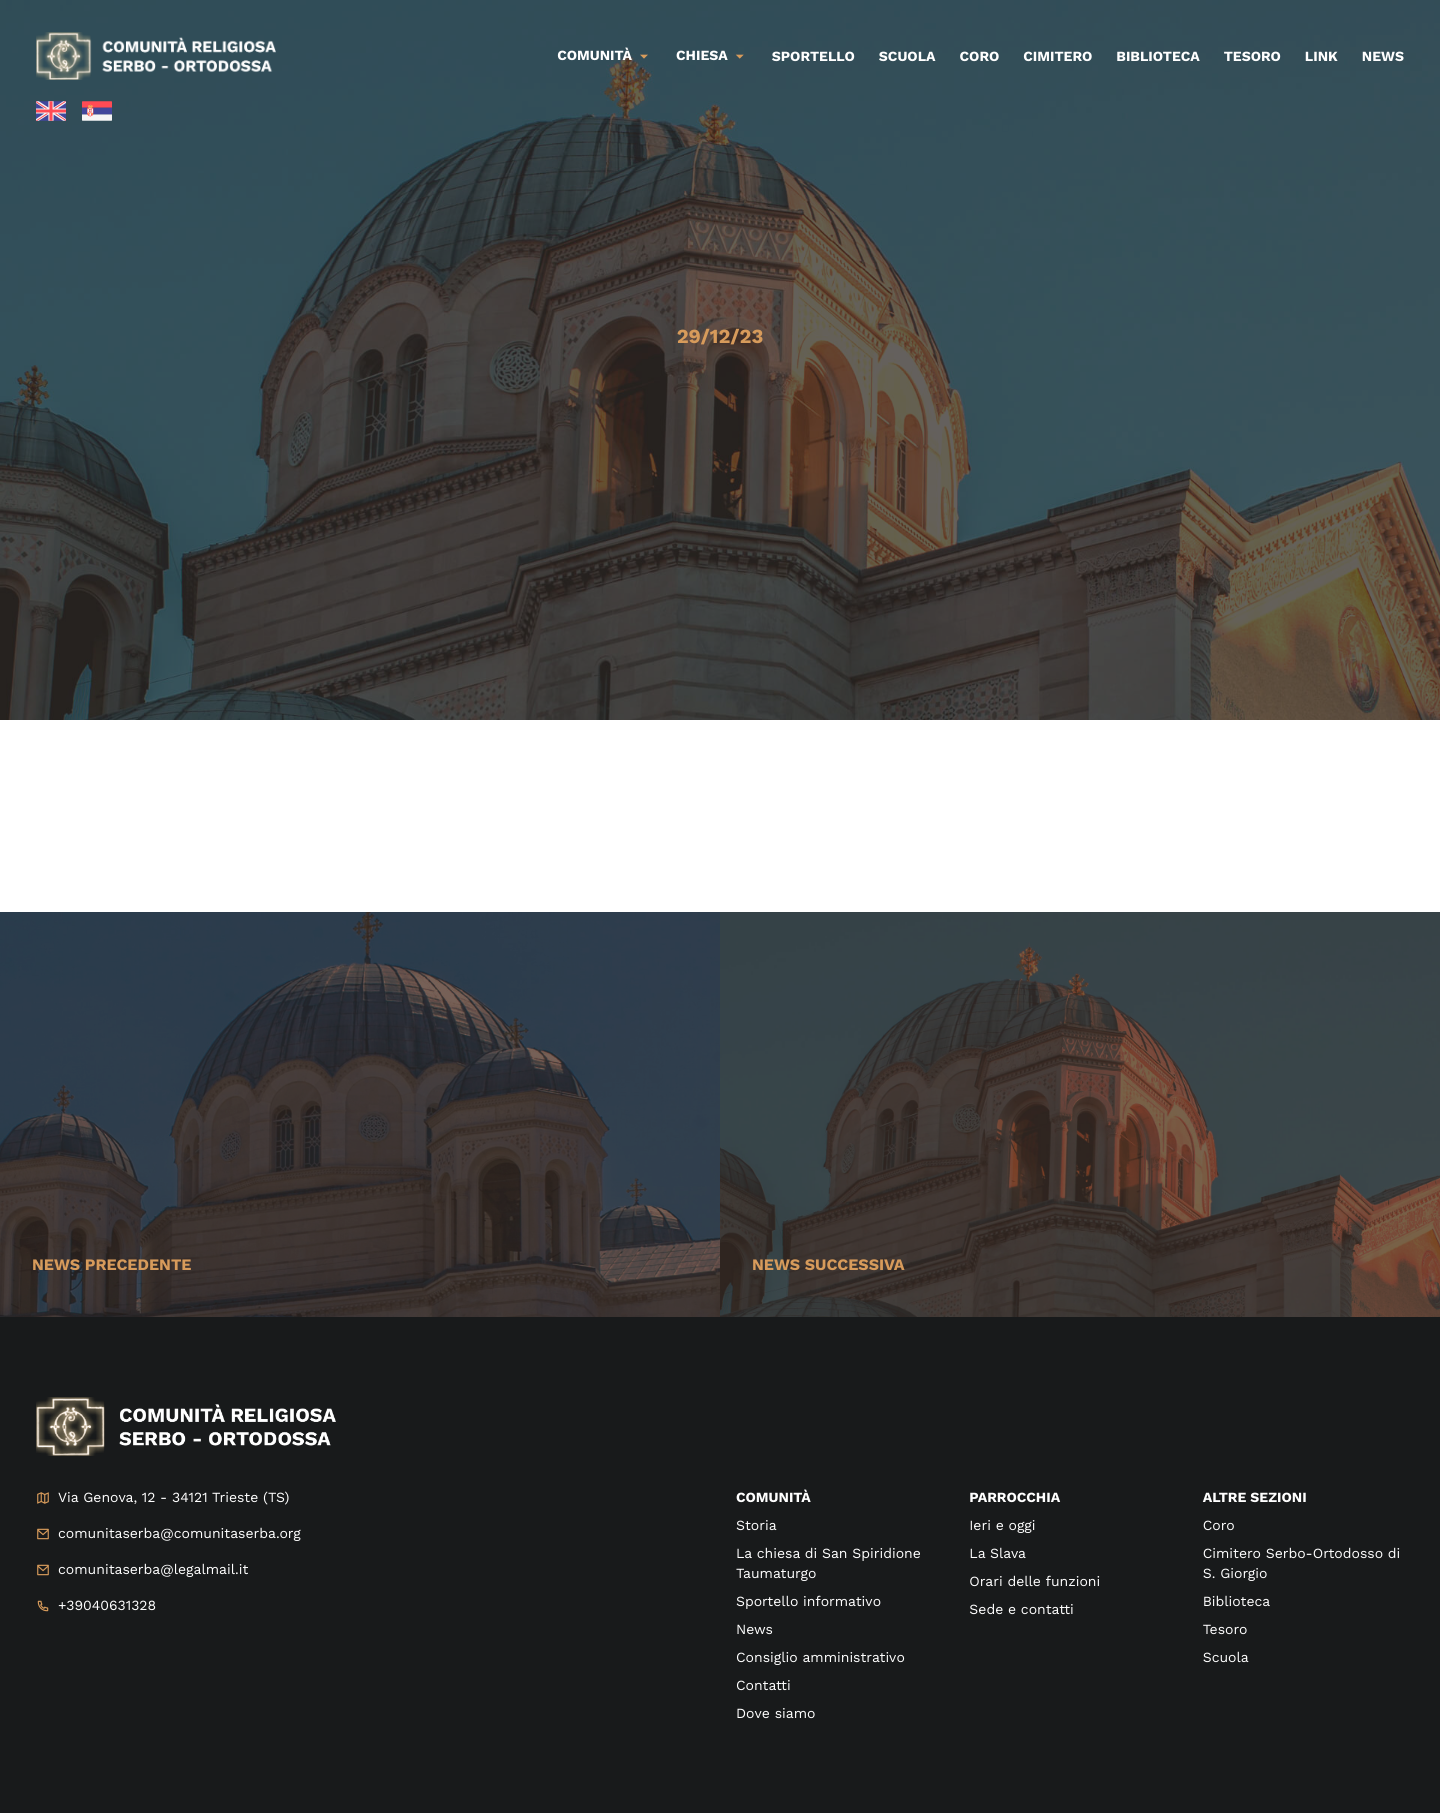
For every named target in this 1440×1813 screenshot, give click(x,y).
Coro (980, 57)
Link (1321, 57)
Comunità (594, 56)
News (1383, 57)
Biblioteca (1157, 57)
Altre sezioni (1255, 1498)
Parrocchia (1014, 1498)
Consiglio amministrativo (820, 1658)
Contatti (763, 1686)
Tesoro (1252, 57)
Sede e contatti (1021, 1610)
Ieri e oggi (1002, 1526)
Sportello (813, 57)
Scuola (907, 57)
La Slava (997, 1554)
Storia (756, 1526)
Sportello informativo (808, 1602)
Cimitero (1057, 57)
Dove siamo (775, 1714)
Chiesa (702, 56)
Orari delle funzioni (1034, 1582)
